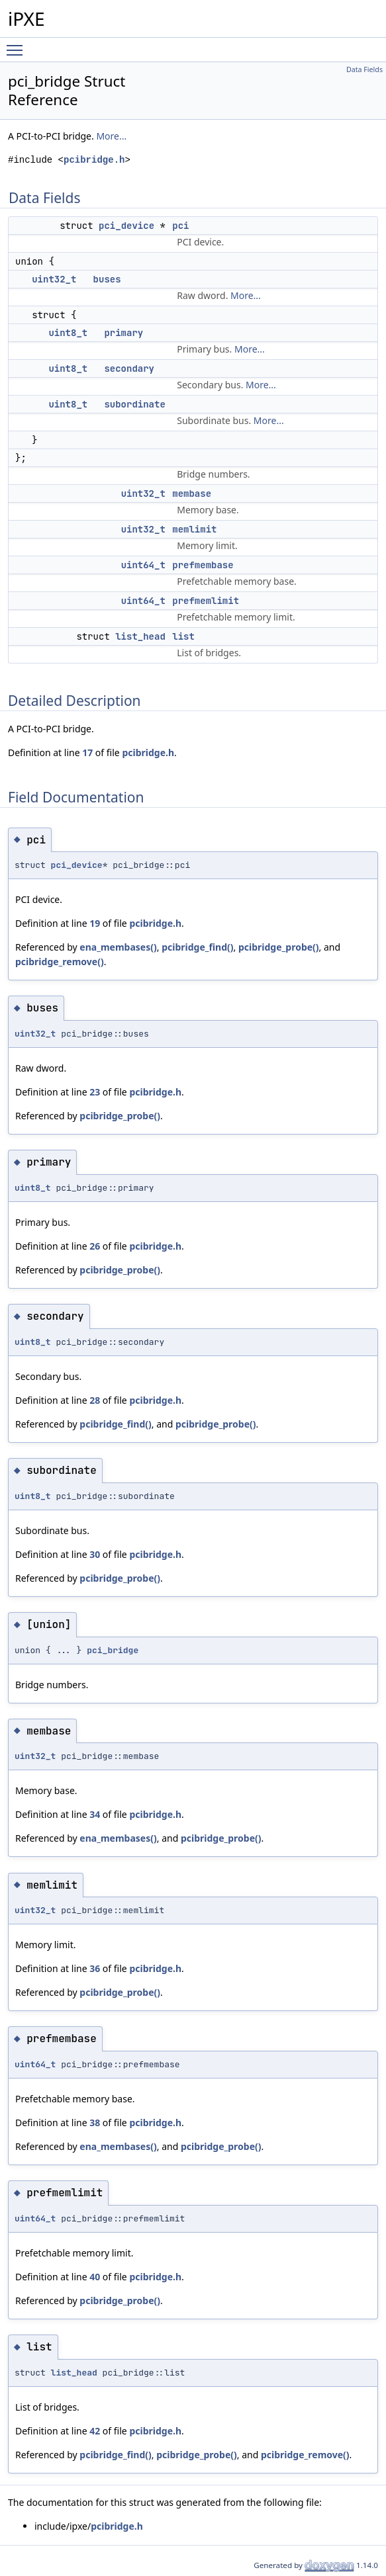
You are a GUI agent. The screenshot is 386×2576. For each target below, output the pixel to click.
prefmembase (202, 565)
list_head (140, 636)
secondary (129, 368)
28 (94, 1400)
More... (111, 136)
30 (94, 1554)
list (183, 636)
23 (94, 1092)
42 (94, 2431)
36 (94, 1968)
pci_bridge (112, 1650)
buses (107, 279)
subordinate (134, 404)
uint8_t (67, 333)
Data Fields (364, 69)
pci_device (126, 226)
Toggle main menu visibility (18, 44)
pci (180, 226)
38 (94, 2122)
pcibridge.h (94, 159)
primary (123, 333)
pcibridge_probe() (278, 947)
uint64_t (143, 565)
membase (191, 493)
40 (94, 2276)
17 (87, 752)
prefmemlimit (205, 601)
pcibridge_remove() (59, 961)
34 (94, 1814)
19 (94, 923)
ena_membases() (117, 947)
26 (94, 1246)
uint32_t (54, 279)
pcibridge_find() (197, 947)
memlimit (194, 529)
